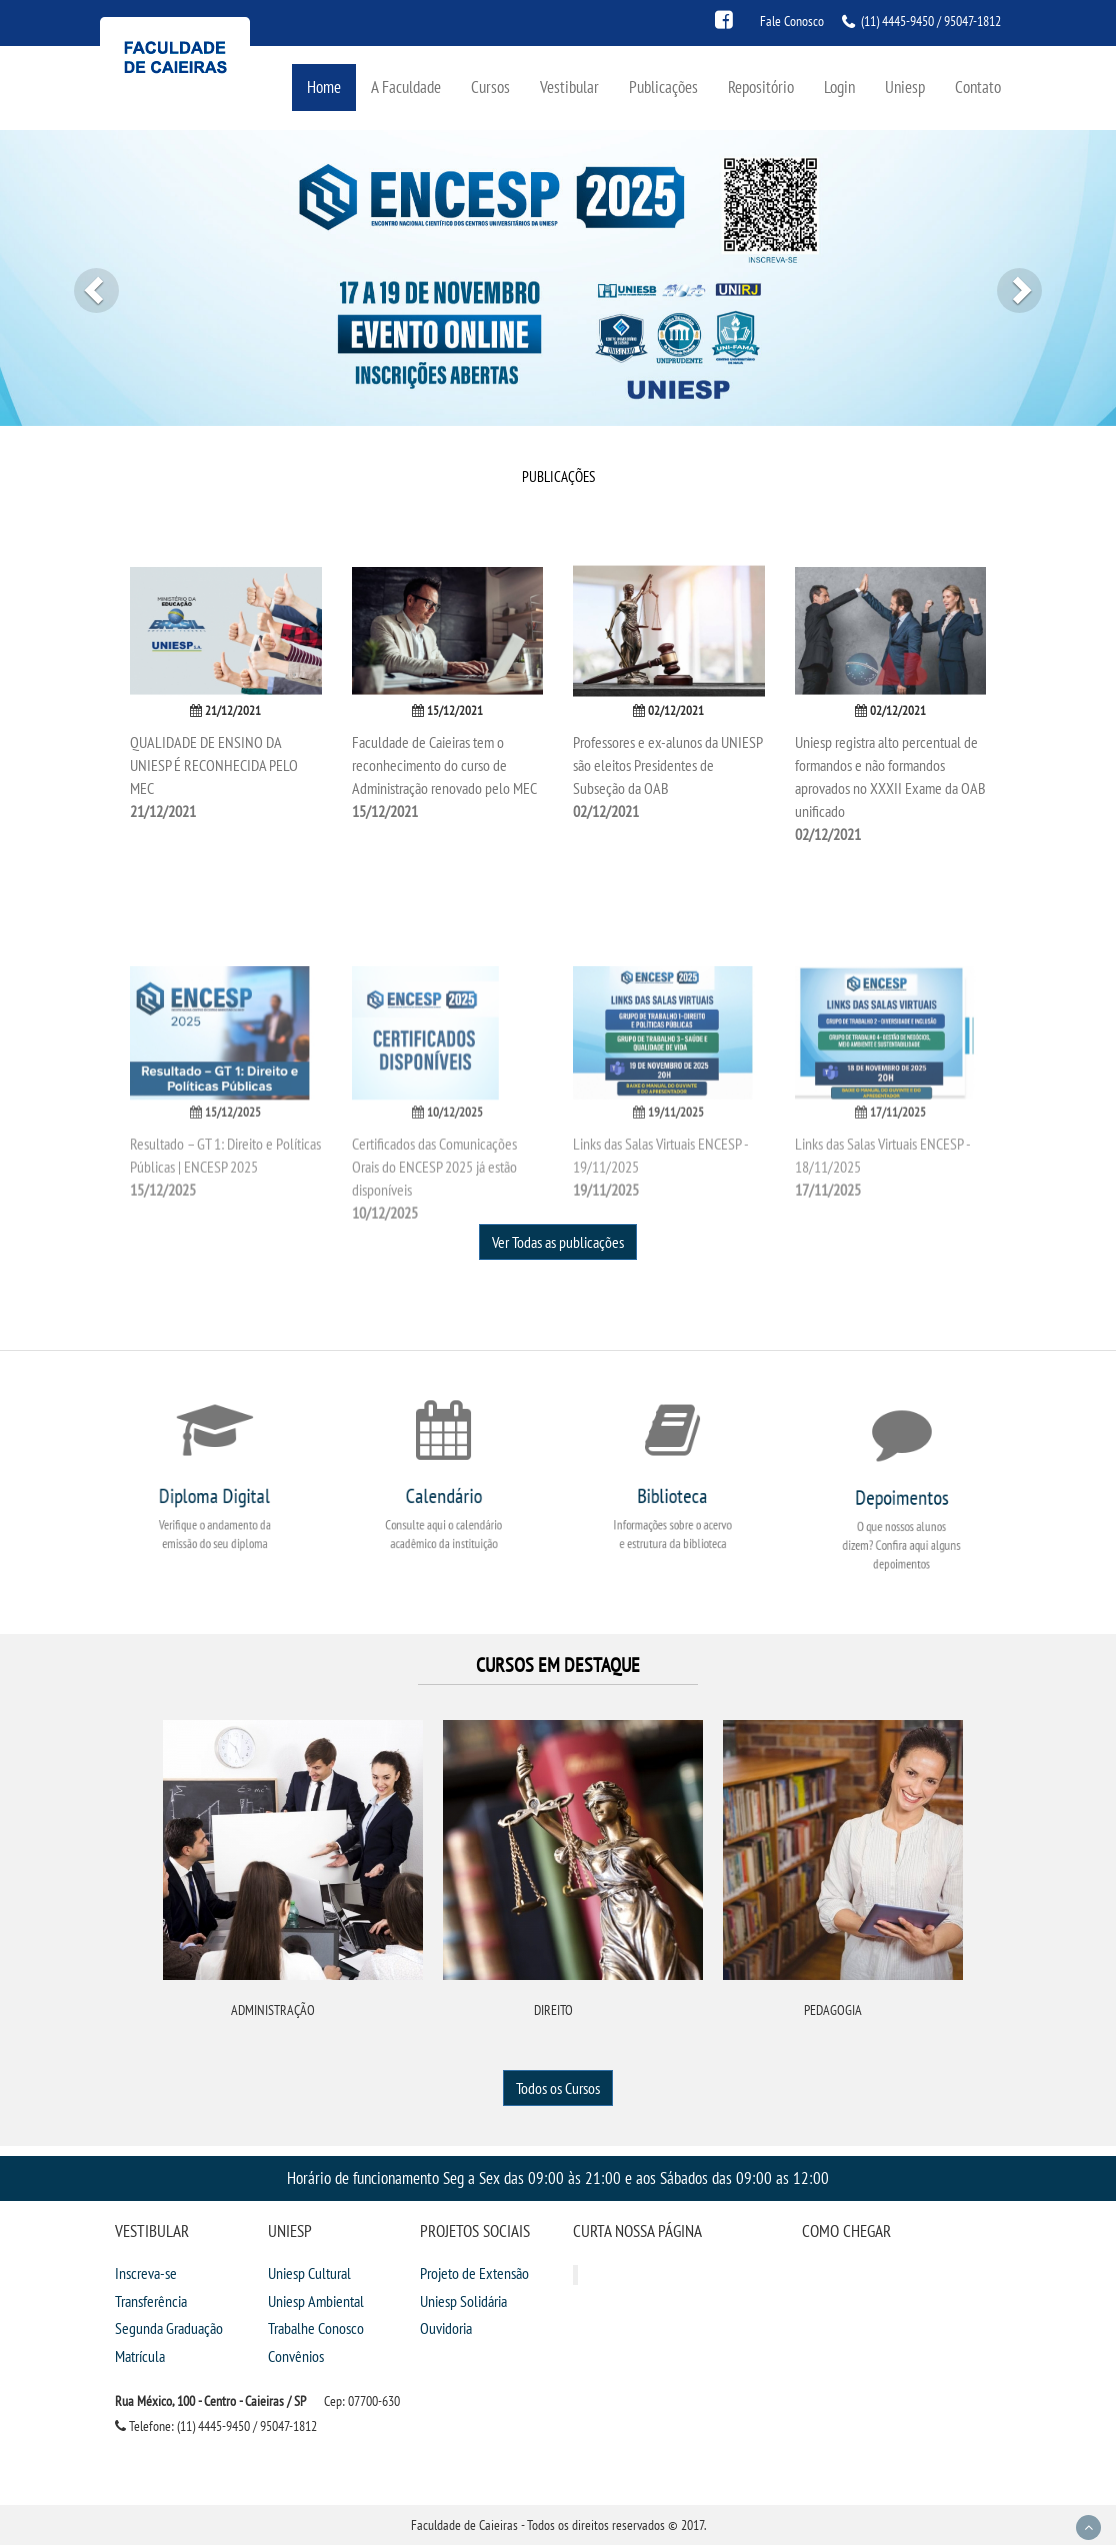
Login (839, 86)
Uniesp (905, 86)
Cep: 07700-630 (362, 2401)
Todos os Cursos (558, 2088)
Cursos (490, 86)
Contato (978, 86)
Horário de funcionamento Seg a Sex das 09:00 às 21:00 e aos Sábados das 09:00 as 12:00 (558, 2177)
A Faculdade (406, 86)
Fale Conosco (792, 21)
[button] (83, 278)
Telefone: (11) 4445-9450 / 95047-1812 (216, 2426)
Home (324, 86)
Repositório (761, 86)
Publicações (663, 86)
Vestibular (569, 86)
